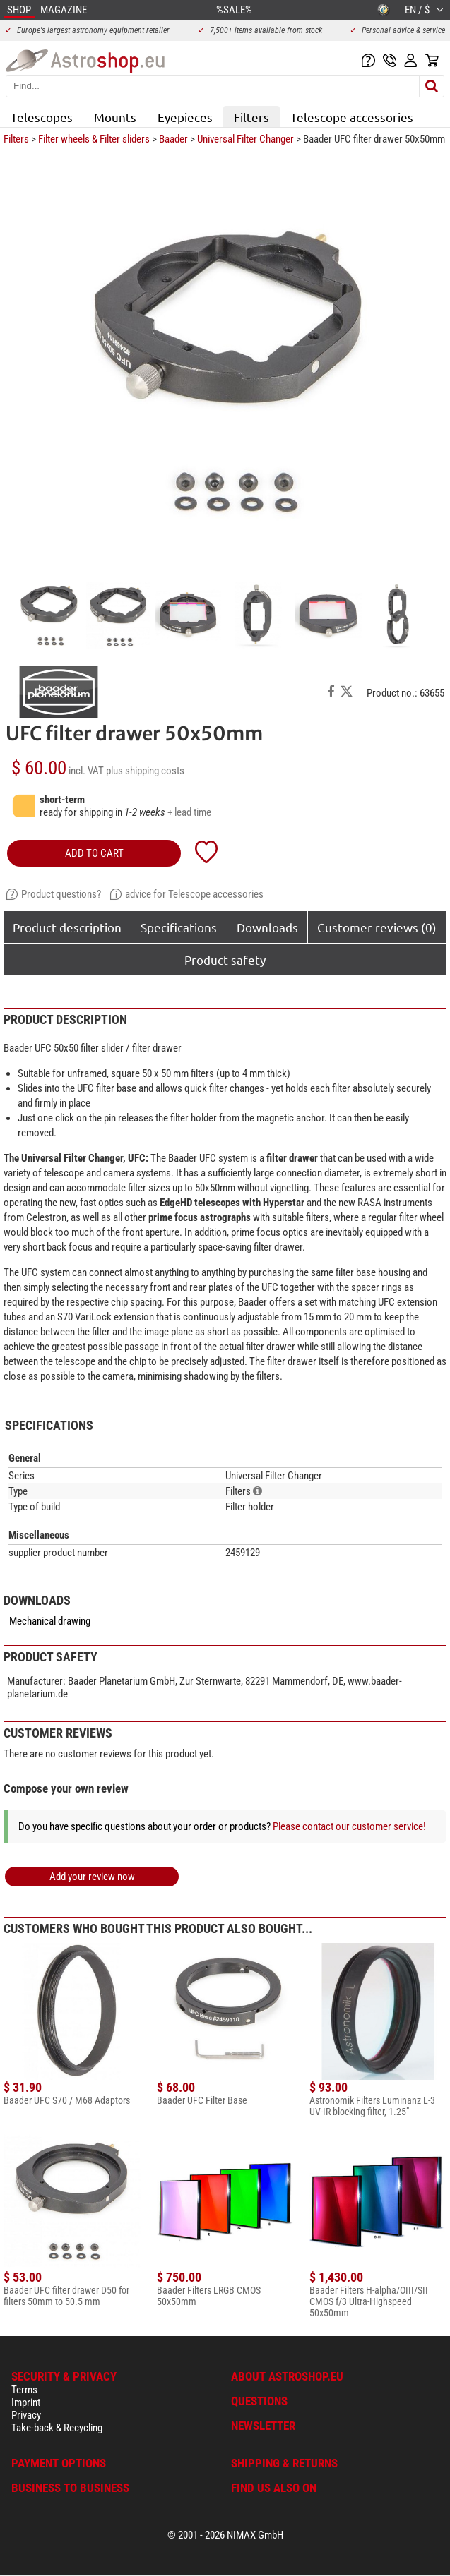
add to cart (94, 853)
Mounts (115, 116)
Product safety (225, 959)
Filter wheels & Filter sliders (94, 139)
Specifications (179, 927)
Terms (24, 2389)
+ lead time (189, 812)
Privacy (26, 2415)
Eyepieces (185, 116)
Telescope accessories (351, 116)
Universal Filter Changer (245, 139)
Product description (67, 927)
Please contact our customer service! (349, 1826)
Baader (173, 139)
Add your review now (92, 1876)
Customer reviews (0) (377, 927)
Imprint (25, 2402)
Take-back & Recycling (56, 2427)
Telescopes (42, 116)
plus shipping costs (145, 770)
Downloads (267, 927)
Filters (251, 116)
